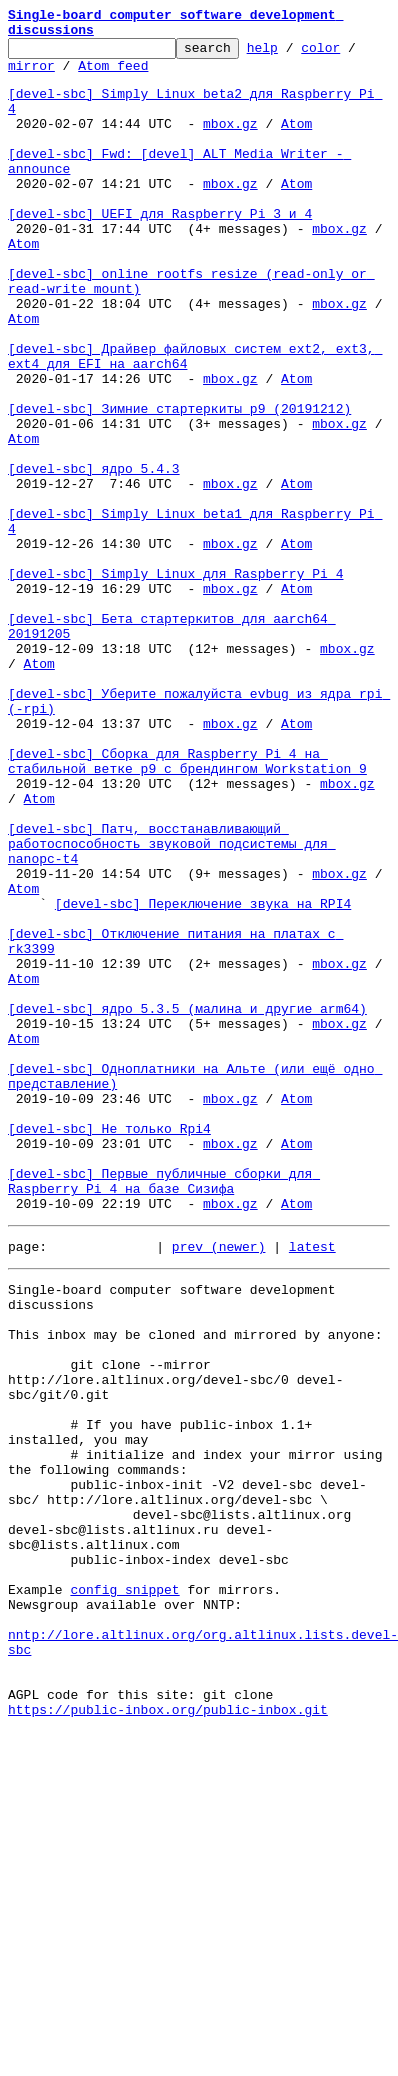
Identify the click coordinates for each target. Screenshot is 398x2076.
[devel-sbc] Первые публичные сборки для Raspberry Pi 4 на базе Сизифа (164, 1413)
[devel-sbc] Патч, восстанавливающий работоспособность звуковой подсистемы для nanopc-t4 (172, 1008)
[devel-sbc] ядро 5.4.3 (94, 558)
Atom (296, 144)
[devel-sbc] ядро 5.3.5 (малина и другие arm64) (187, 1206)
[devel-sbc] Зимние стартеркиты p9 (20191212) (179, 486)
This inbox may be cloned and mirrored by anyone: (195, 1586)
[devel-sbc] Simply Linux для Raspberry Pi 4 (175, 684)
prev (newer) (219, 1486)
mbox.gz (230, 144)
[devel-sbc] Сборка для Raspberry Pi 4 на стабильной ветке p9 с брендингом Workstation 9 (187, 909)
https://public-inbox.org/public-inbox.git (168, 2036)
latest (312, 1486)
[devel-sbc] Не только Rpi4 (109, 1350)
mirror (31, 77)
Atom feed (113, 77)
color (351, 56)
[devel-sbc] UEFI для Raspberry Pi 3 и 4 (160, 252)
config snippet (124, 1892)
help (293, 56)
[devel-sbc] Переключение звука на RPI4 (203, 1080)
